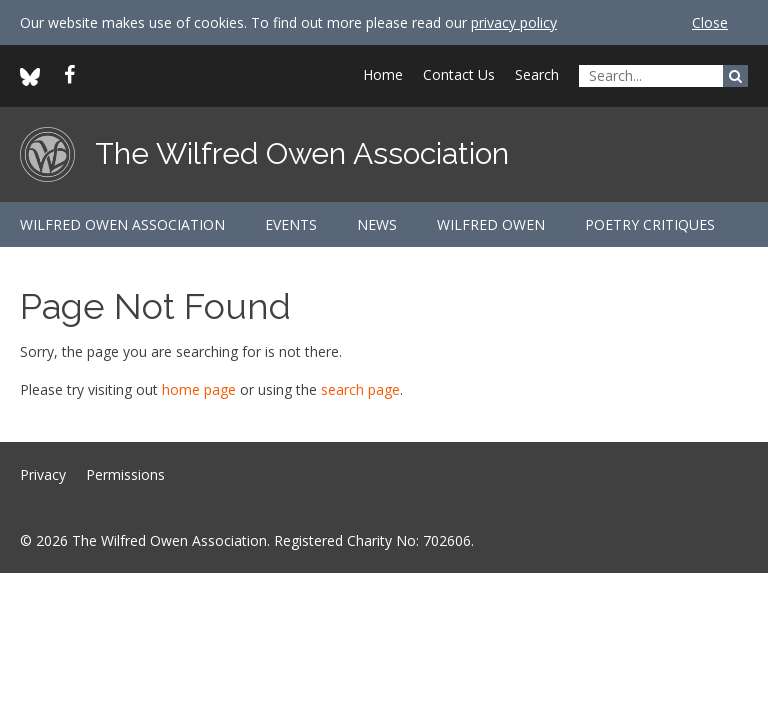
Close (710, 22)
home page (199, 389)
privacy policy (514, 22)
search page (360, 389)
